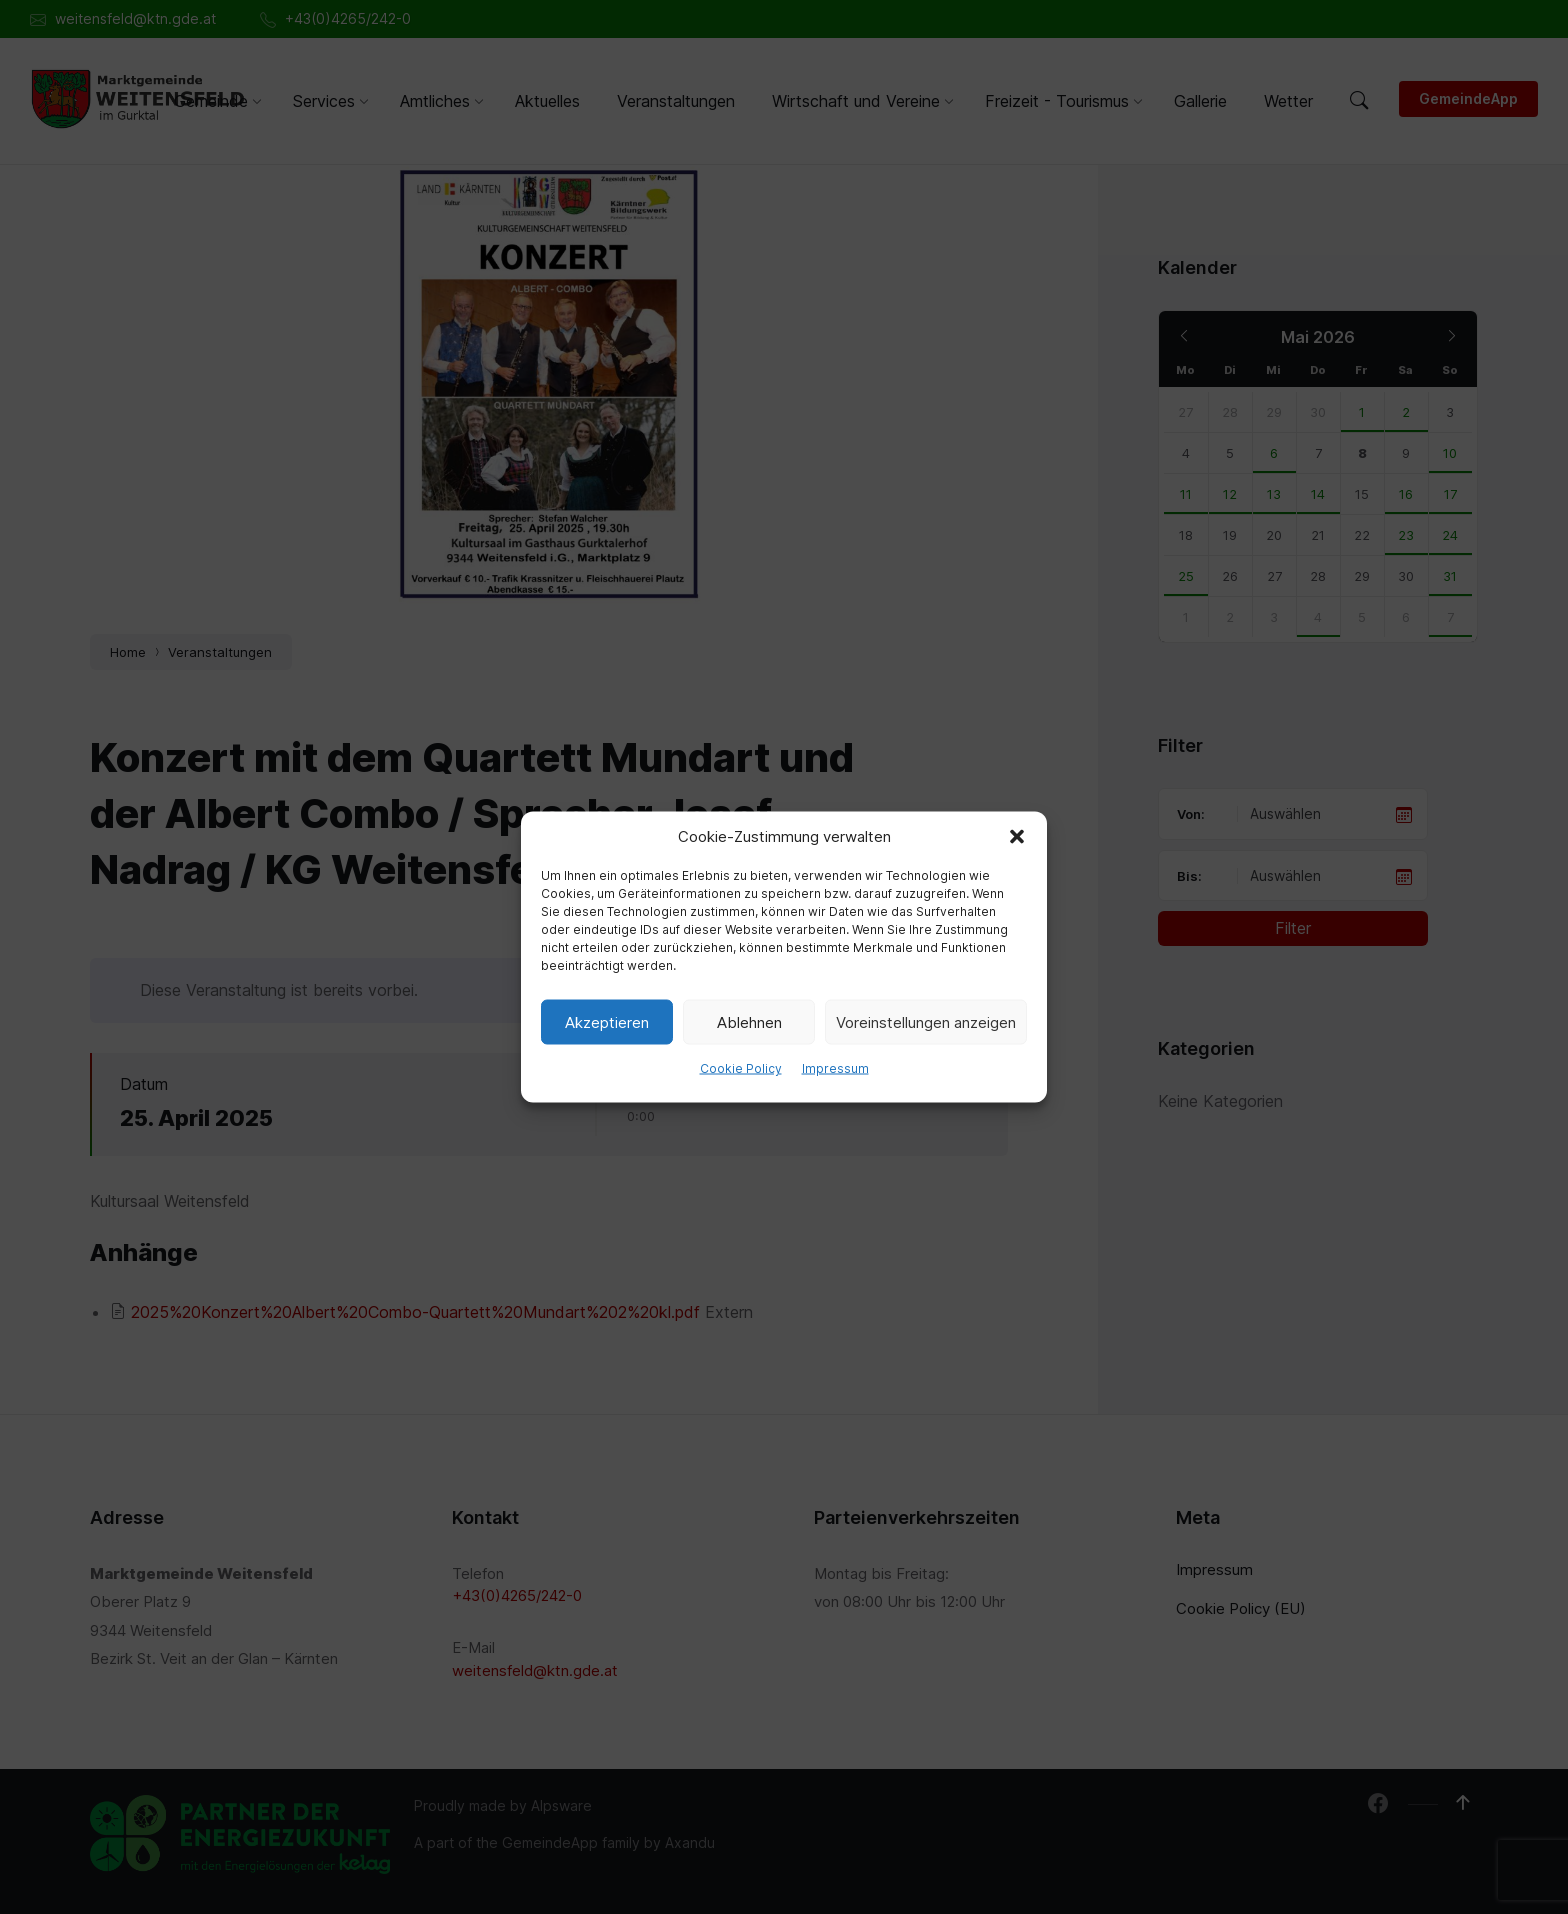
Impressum (835, 1068)
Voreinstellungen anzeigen (926, 1021)
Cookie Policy (741, 1068)
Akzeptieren (607, 1021)
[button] (1017, 837)
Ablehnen (749, 1021)
